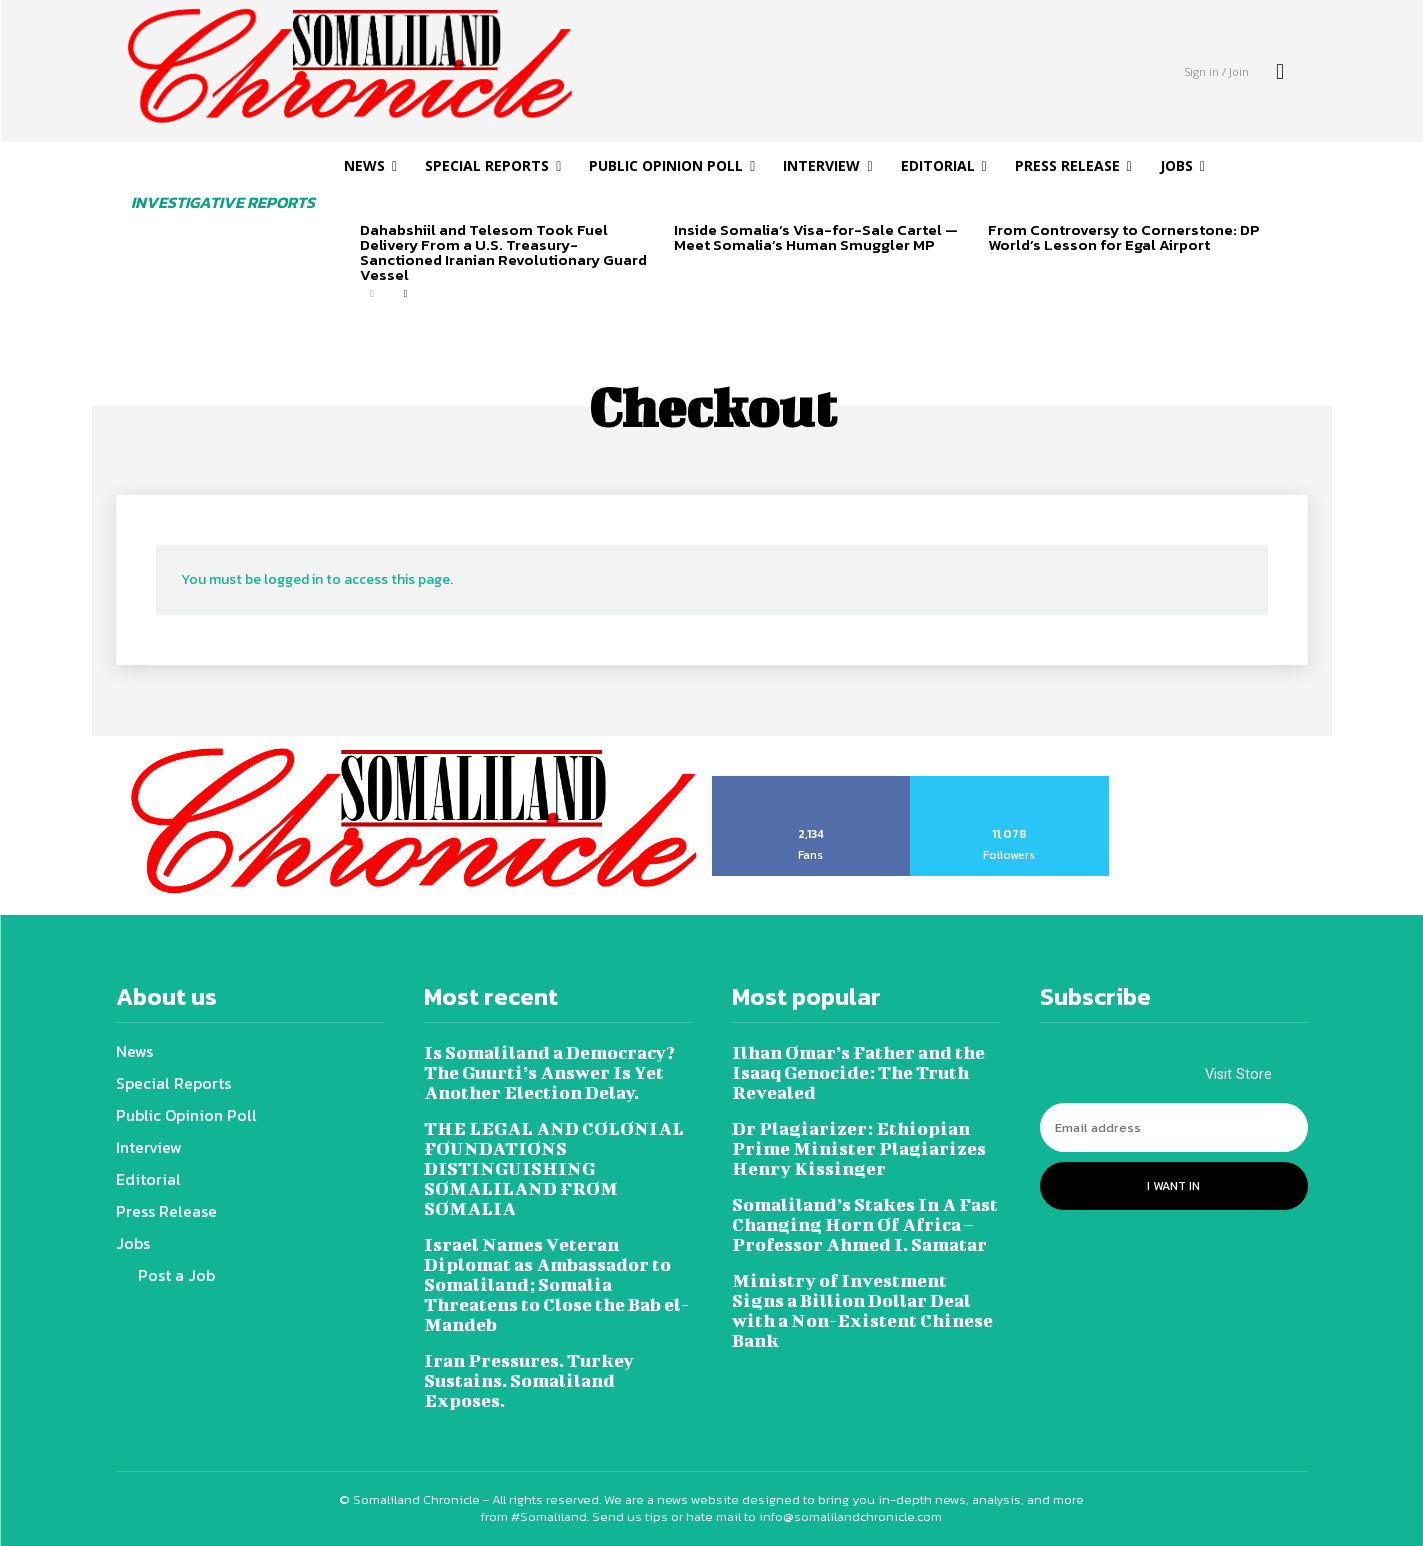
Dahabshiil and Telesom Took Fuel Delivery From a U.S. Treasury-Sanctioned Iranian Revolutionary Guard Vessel (503, 252)
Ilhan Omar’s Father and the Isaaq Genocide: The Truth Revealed (858, 1072)
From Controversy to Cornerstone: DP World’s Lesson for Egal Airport (1124, 237)
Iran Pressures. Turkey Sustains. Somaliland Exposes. (529, 1380)
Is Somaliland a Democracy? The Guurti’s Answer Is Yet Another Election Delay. (549, 1072)
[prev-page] (372, 294)
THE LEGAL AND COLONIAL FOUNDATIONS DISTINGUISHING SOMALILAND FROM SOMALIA (554, 1168)
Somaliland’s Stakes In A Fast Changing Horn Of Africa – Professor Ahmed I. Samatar (865, 1224)
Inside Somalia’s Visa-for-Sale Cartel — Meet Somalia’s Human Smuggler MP (816, 237)
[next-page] (404, 294)
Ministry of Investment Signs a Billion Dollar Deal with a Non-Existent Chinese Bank (862, 1310)
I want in (1173, 1186)
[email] (1174, 1127)
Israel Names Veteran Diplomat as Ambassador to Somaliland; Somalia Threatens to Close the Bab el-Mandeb (556, 1284)
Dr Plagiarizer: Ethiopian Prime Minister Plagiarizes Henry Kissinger (859, 1148)
